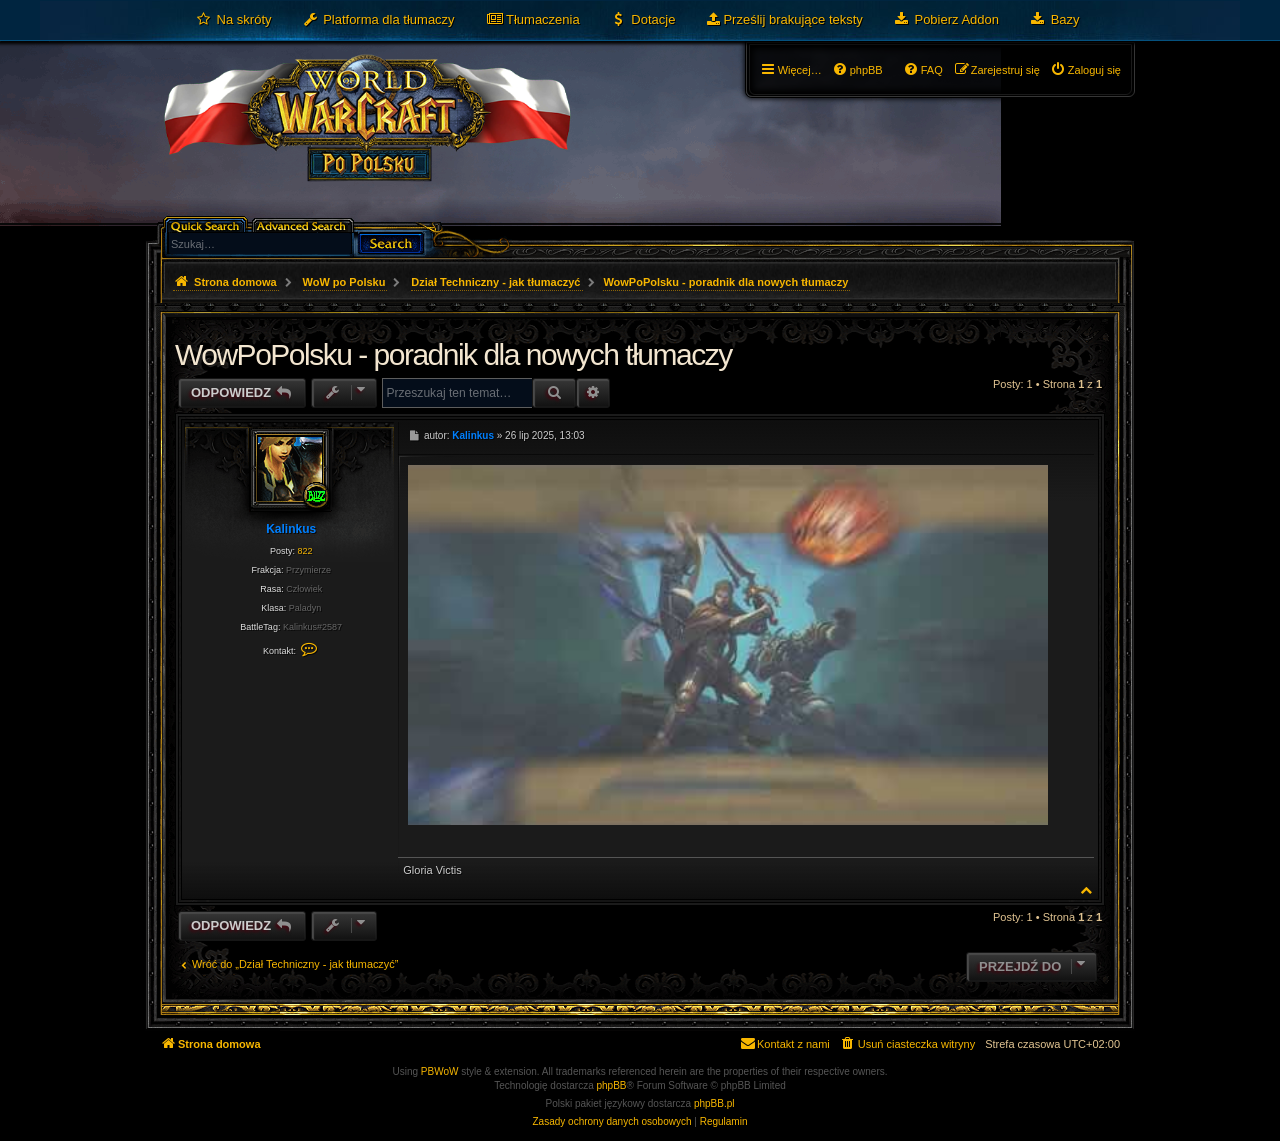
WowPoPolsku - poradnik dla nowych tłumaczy (725, 282)
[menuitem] (233, 20)
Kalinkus (291, 529)
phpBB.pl (714, 1103)
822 (304, 551)
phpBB (612, 1085)
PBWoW (440, 1071)
